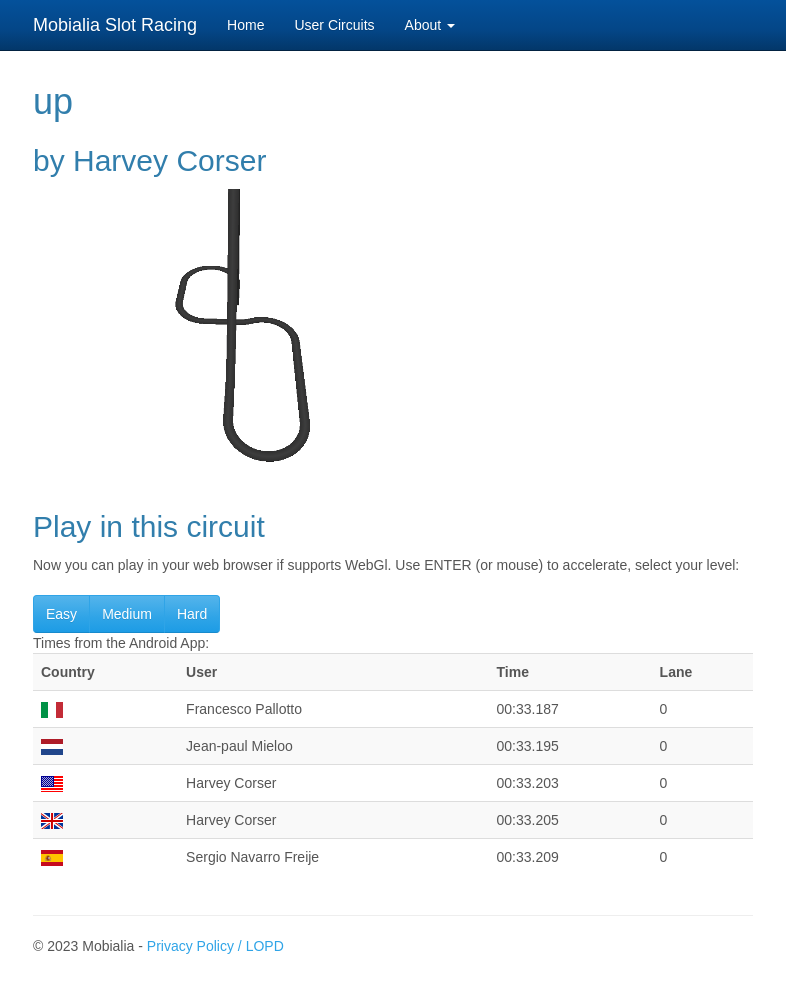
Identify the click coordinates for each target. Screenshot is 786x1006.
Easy (61, 614)
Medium (127, 614)
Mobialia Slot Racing (115, 25)
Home (245, 25)
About (430, 25)
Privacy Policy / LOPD (215, 946)
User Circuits (334, 25)
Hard (192, 614)
